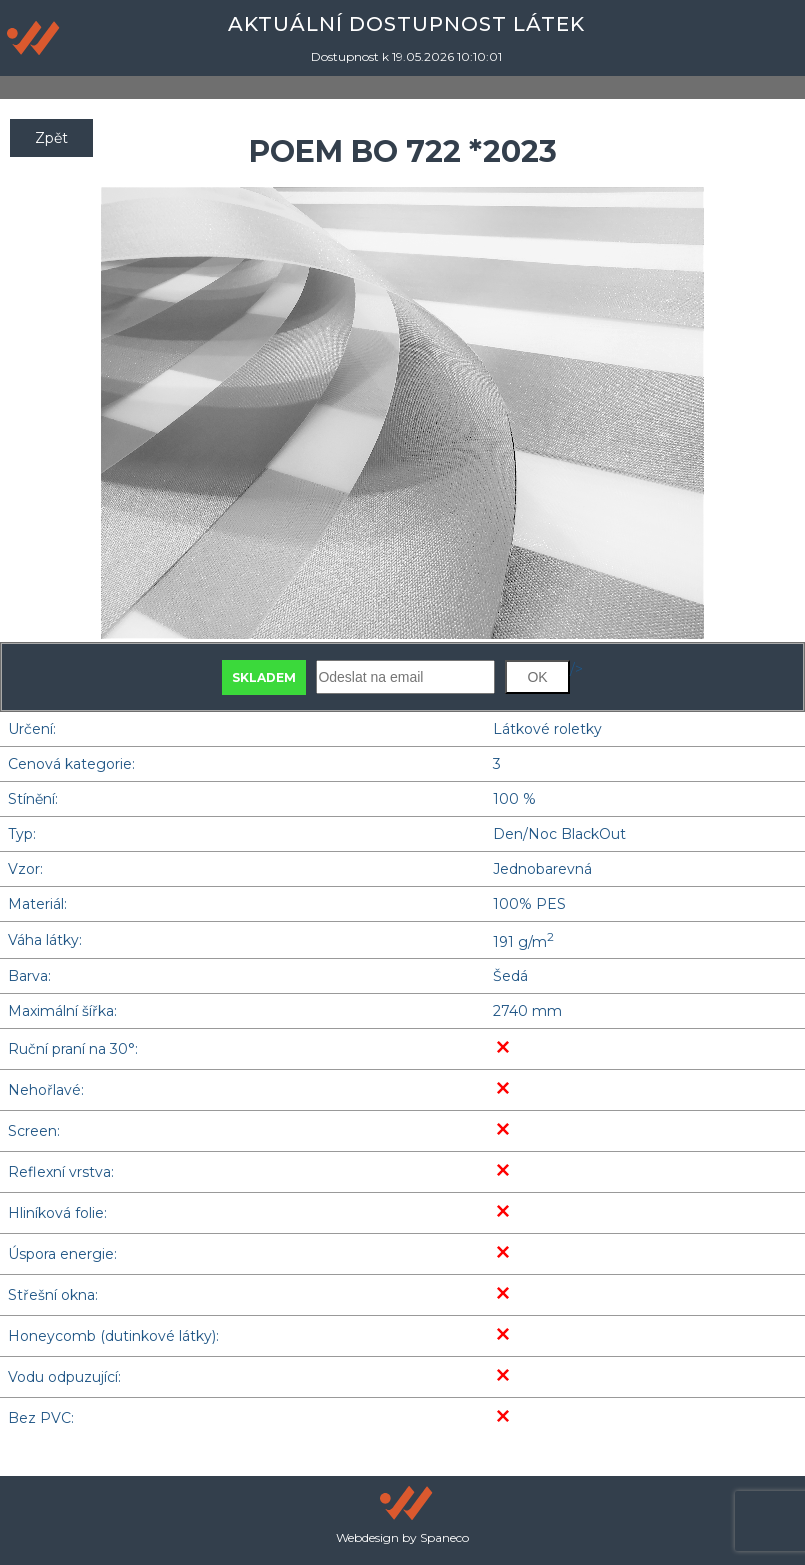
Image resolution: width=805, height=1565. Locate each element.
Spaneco (444, 1537)
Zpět (51, 138)
